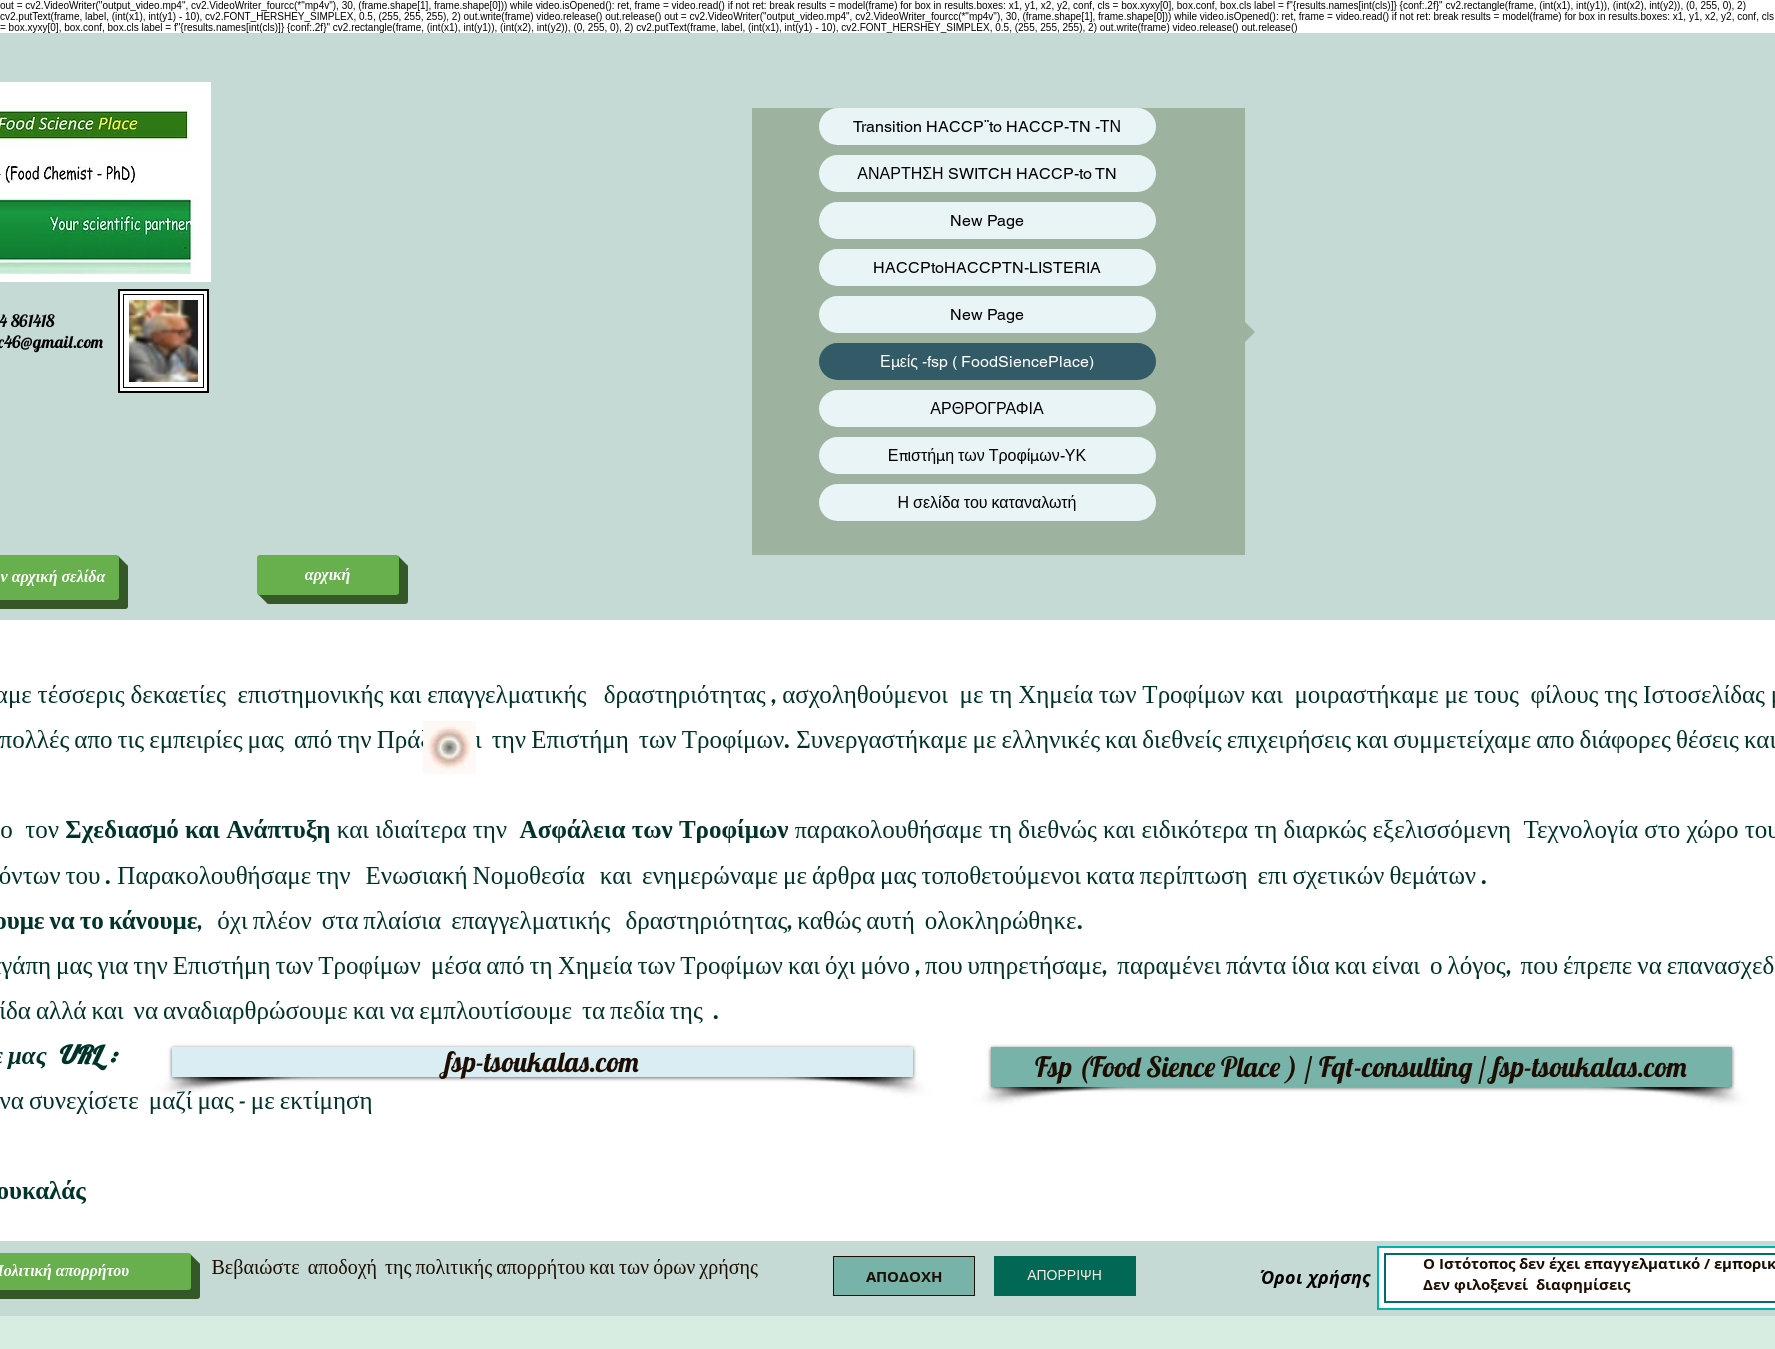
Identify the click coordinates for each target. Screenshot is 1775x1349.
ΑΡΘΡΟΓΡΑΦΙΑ (986, 408)
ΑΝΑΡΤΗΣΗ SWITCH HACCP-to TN (986, 173)
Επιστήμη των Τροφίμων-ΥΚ (987, 455)
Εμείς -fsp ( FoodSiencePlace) (987, 361)
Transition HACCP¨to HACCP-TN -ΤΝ (987, 126)
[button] (904, 1276)
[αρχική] (328, 575)
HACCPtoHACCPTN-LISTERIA (987, 267)
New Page (987, 220)
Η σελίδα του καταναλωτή (987, 502)
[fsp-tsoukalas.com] (542, 1062)
